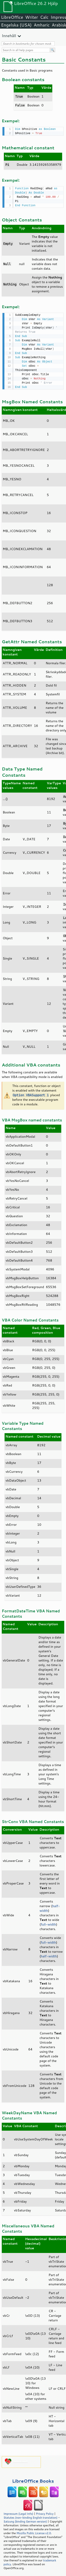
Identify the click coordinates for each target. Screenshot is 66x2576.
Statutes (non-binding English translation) (30, 2516)
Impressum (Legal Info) (18, 2513)
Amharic (42, 25)
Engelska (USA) (16, 25)
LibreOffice (12, 17)
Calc (44, 17)
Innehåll (9, 35)
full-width (48, 1923)
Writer (31, 17)
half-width (49, 1955)
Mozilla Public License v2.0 (34, 2532)
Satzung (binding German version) (25, 2520)
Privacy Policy (45, 2513)
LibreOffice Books (33, 2480)
